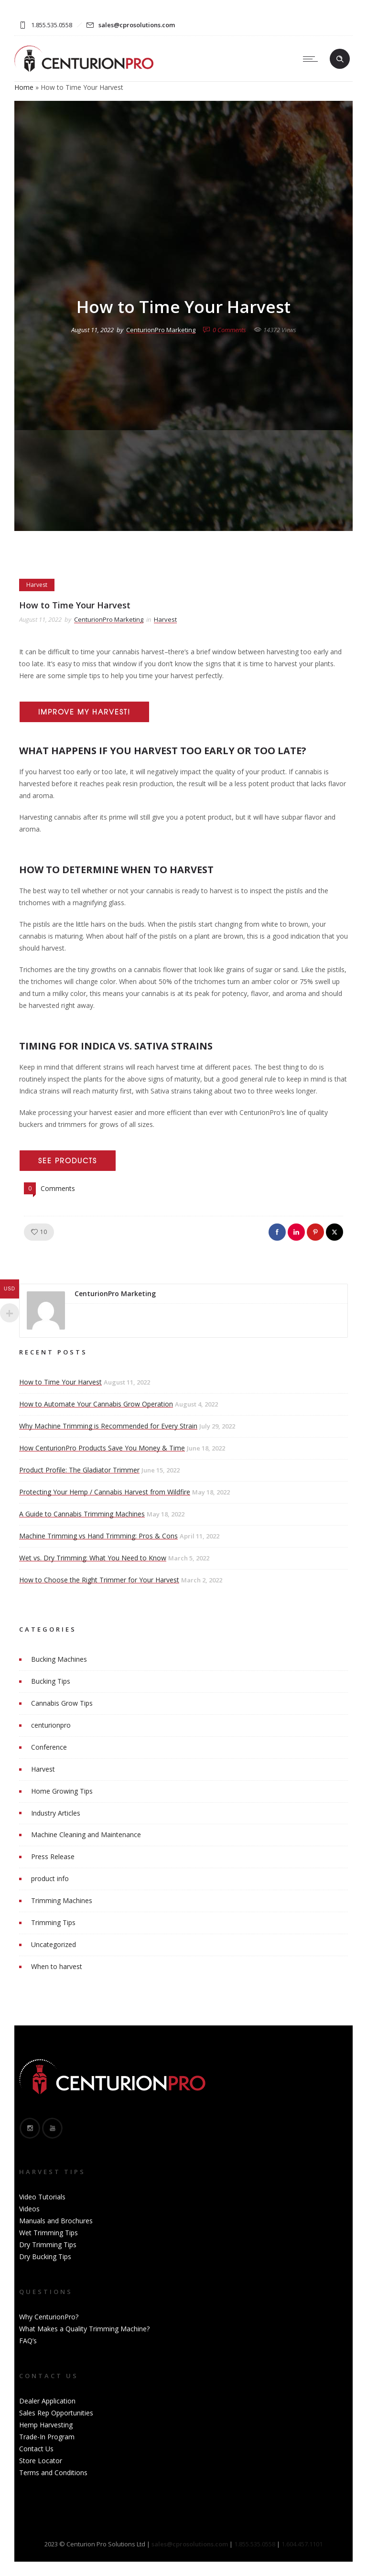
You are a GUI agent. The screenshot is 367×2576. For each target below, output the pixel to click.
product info (50, 1878)
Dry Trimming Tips (47, 2244)
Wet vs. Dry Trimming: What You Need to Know (92, 1557)
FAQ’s (28, 2340)
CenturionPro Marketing (160, 329)
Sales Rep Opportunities (56, 2412)
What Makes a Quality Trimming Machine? (84, 2328)
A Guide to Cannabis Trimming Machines (82, 1513)
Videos (29, 2208)
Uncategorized (53, 1944)
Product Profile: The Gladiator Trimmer (79, 1469)
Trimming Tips (53, 1922)
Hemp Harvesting (46, 2424)
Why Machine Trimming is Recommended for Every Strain (108, 1425)
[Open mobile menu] (312, 58)
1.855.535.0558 (254, 2544)
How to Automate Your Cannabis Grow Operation (96, 1403)
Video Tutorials (42, 2196)
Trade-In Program (47, 2436)
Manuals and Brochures (56, 2220)
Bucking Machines (59, 1659)
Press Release (53, 1856)
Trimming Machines (61, 1900)
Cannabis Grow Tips (62, 1703)
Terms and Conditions (53, 2472)
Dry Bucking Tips (45, 2256)
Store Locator (40, 2460)
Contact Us (36, 2448)
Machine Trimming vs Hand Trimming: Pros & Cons (98, 1535)
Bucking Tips (50, 1681)
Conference (49, 1747)
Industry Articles (55, 1813)
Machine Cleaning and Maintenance (86, 1834)
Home (23, 87)
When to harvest (56, 1966)
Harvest (43, 1769)
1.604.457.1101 (302, 2544)
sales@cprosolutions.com (136, 25)
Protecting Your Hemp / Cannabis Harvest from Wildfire (104, 1491)
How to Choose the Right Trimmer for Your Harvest (99, 1579)
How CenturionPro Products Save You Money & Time (102, 1447)
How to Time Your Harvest (60, 1381)
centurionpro (51, 1725)
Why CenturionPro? (48, 2316)
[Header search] (339, 59)
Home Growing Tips (62, 1791)
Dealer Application (47, 2400)
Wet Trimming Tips (48, 2232)
